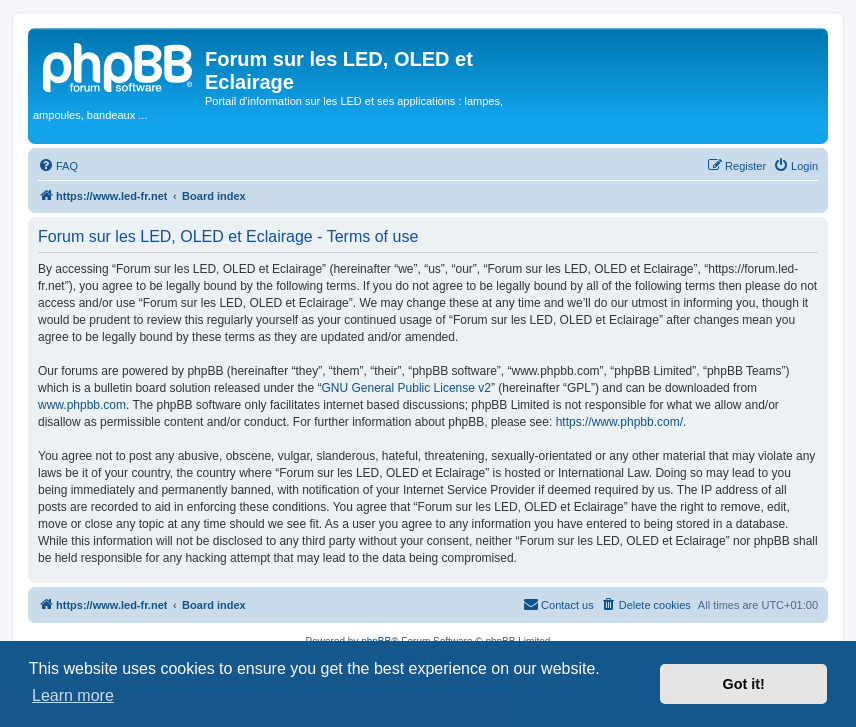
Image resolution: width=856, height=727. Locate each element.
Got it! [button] (744, 684)
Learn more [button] (73, 695)
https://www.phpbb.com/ (619, 422)
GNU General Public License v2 (406, 388)
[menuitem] (58, 166)
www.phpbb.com (82, 405)
